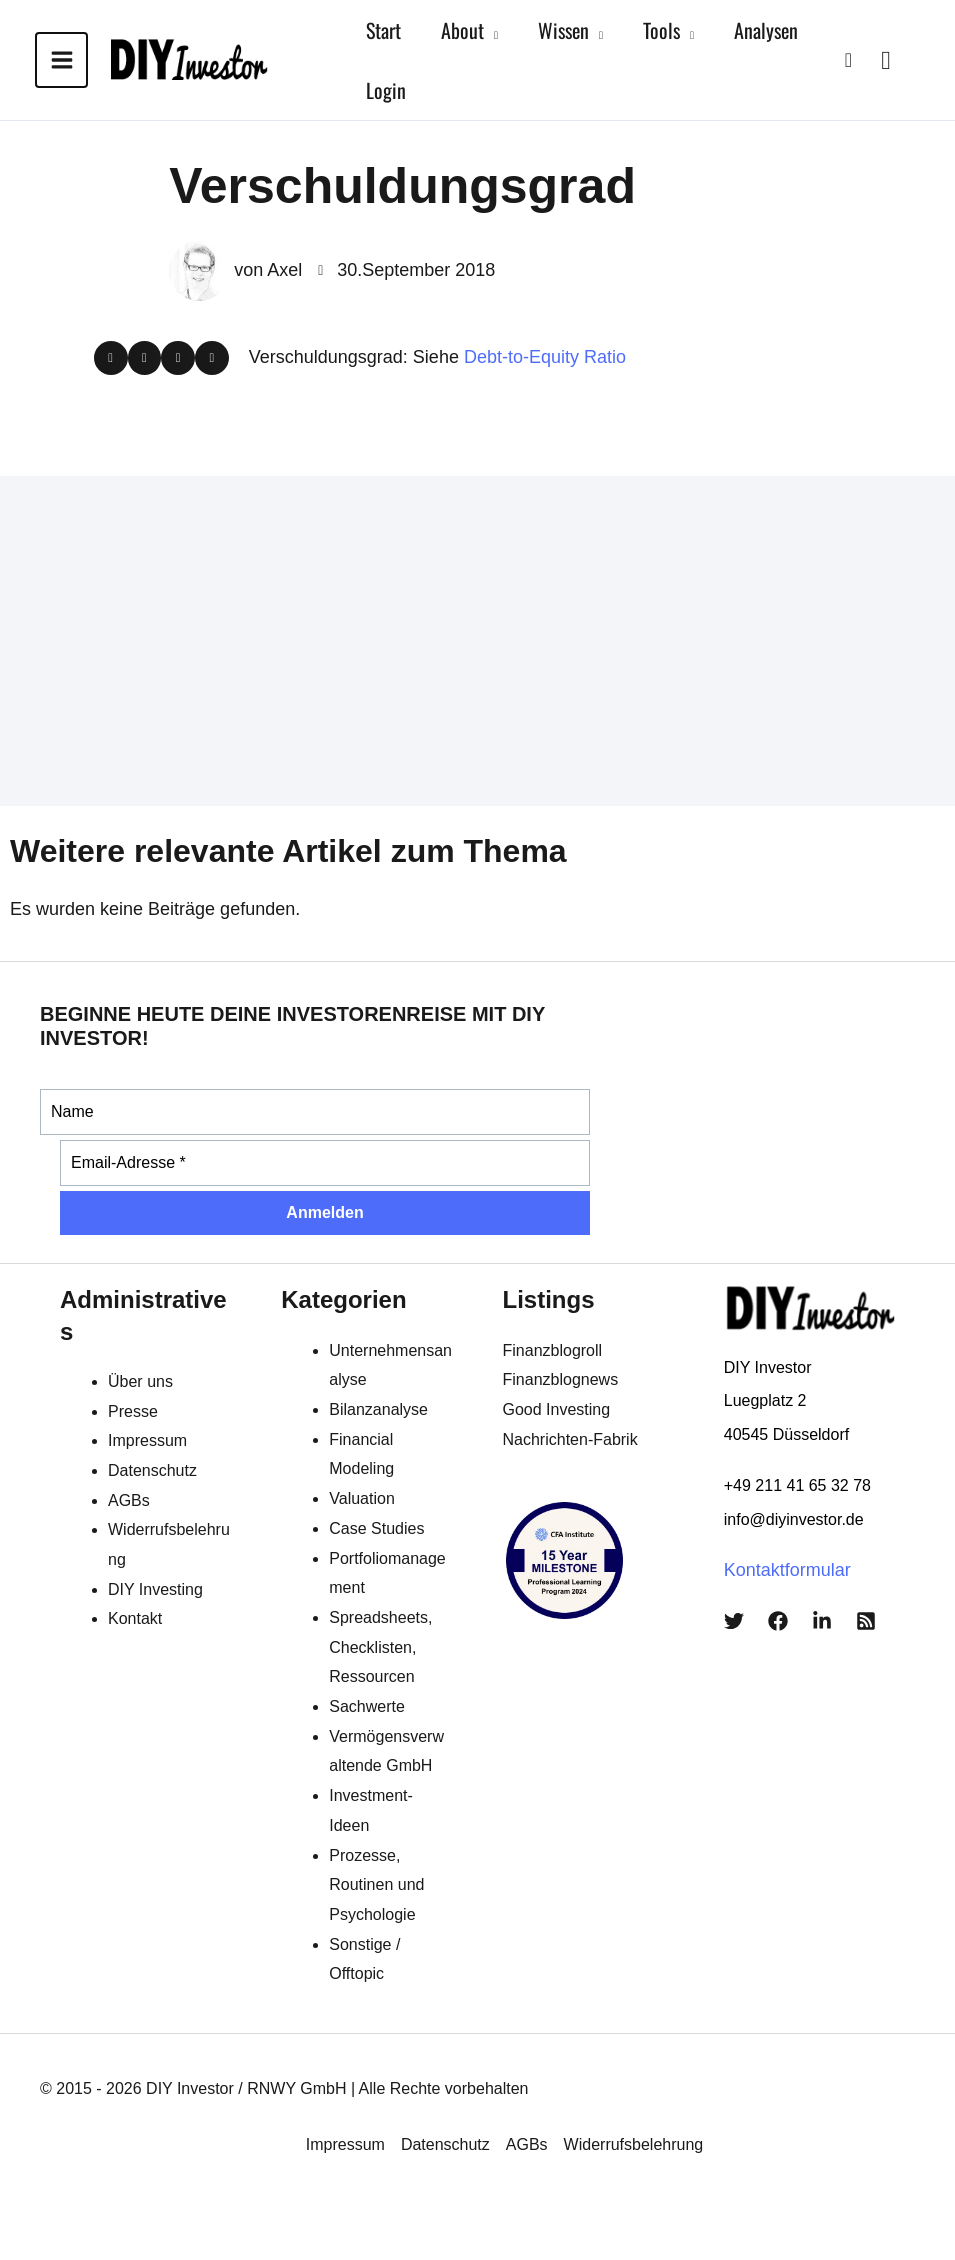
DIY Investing (155, 1589)
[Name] (315, 1112)
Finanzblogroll (553, 1350)
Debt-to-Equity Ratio (545, 357)
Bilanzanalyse (378, 1409)
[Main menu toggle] (61, 60)
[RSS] (866, 1621)
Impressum (147, 1440)
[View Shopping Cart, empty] (886, 59)
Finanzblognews (561, 1379)
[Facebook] (778, 1621)
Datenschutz (152, 1470)
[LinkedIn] (822, 1621)
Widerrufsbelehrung (634, 2144)
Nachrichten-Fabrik (570, 1439)
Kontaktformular (787, 1570)
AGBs (129, 1500)
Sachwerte (367, 1706)
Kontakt (135, 1618)
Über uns (140, 1381)
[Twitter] (734, 1621)
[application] (491, 30)
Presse (133, 1411)
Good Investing (557, 1409)
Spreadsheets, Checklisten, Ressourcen (380, 1647)
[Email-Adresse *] (325, 1163)
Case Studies (376, 1528)
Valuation (362, 1498)
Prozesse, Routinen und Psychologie (376, 1885)
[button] (848, 60)
